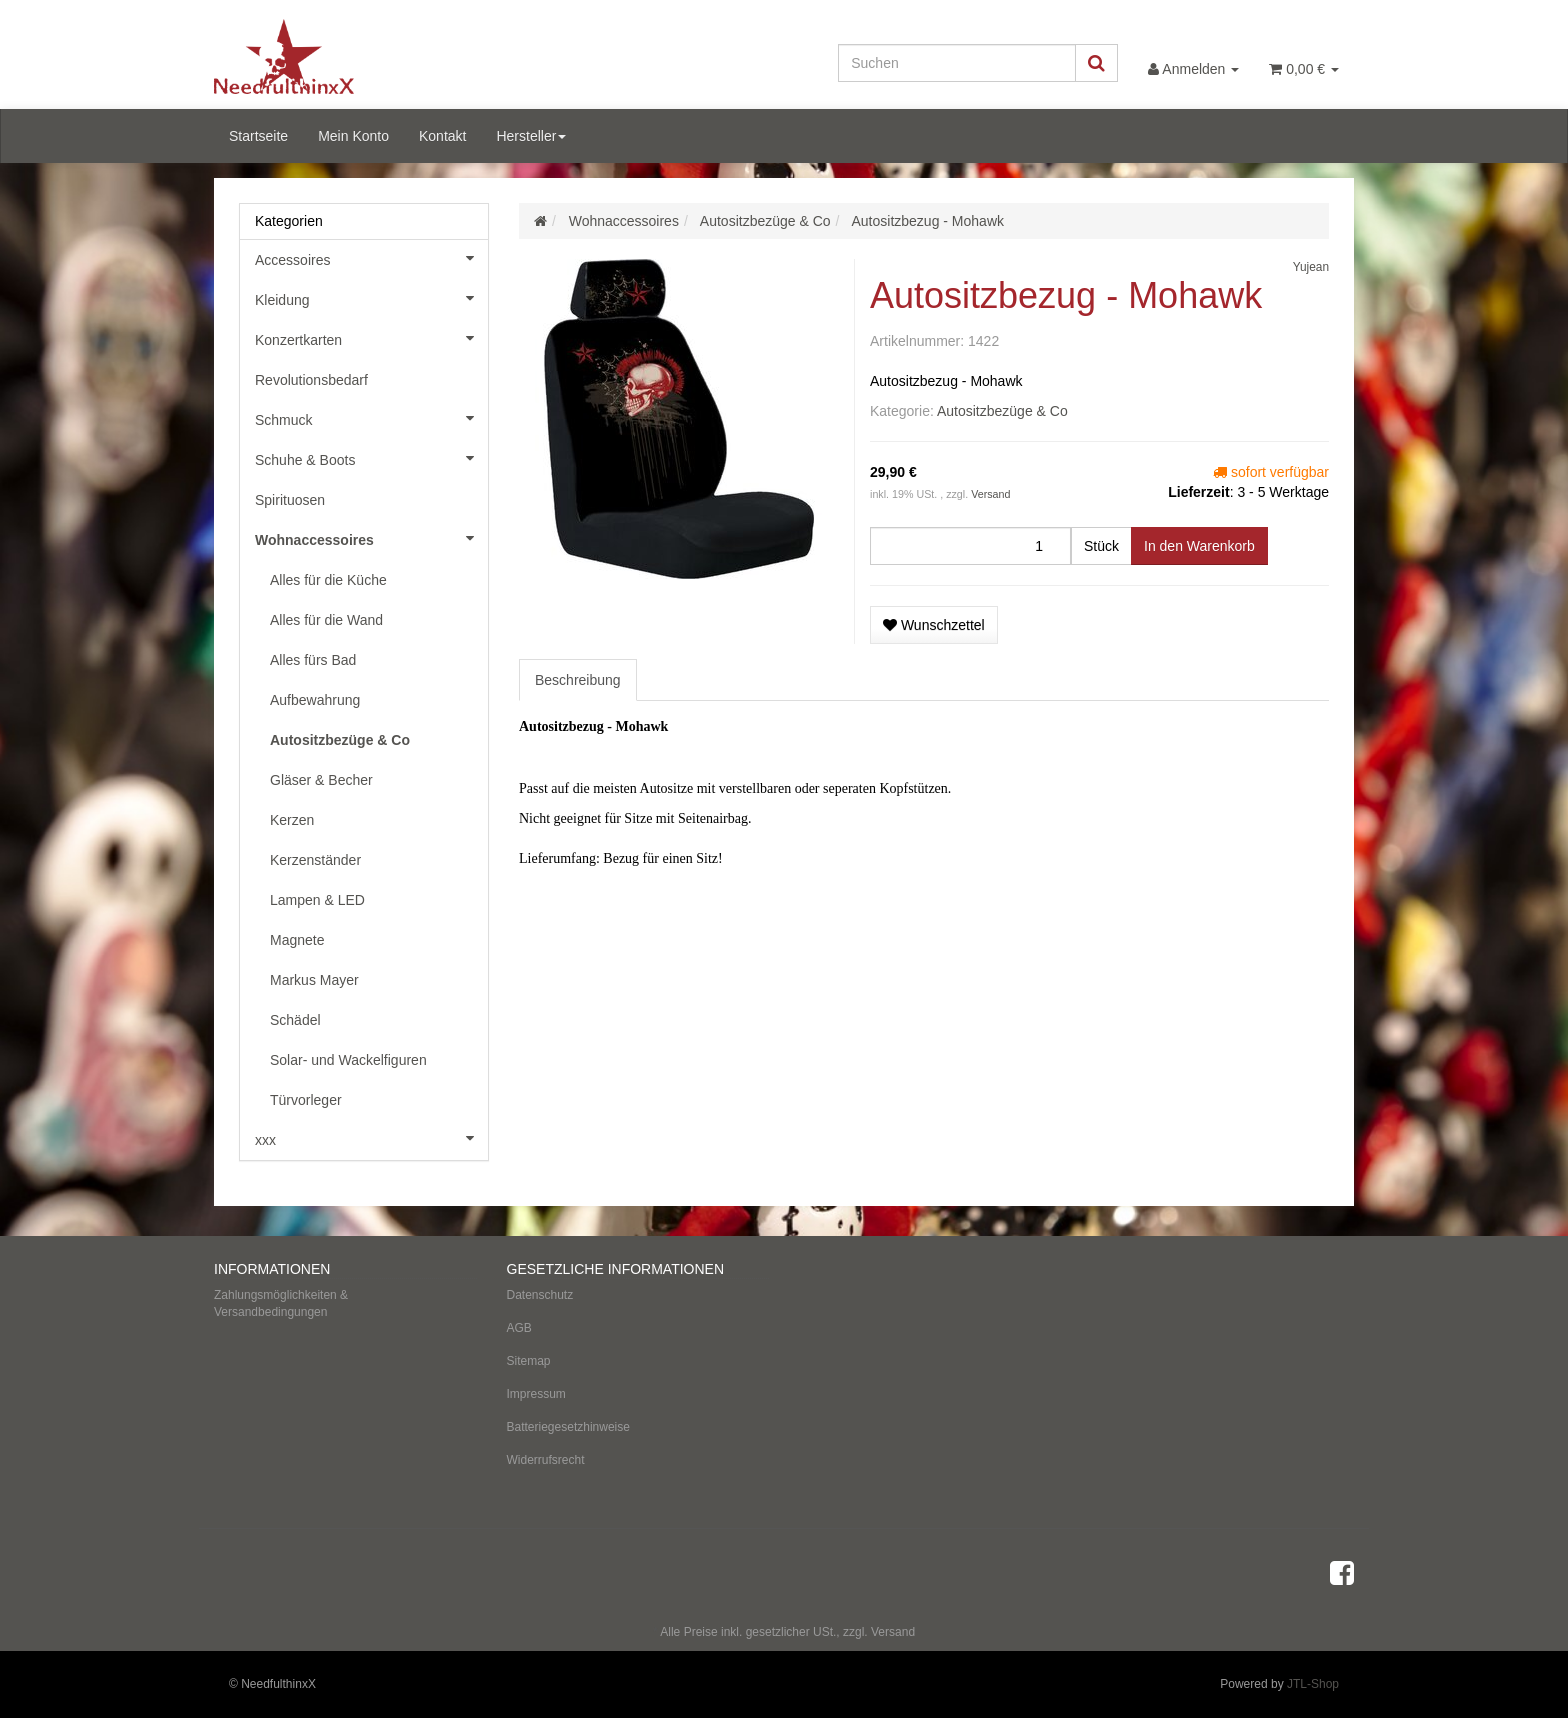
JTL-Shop (1313, 1684)
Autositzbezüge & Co (1002, 411)
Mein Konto (353, 136)
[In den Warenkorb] (1199, 546)
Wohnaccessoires (371, 538)
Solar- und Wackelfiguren (348, 1060)
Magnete (297, 940)
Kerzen (292, 820)
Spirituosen (290, 500)
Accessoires (371, 258)
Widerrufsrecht (546, 1460)
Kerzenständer (315, 860)
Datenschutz (540, 1295)
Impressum (536, 1394)
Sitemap (529, 1361)
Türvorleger (306, 1100)
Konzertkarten (371, 338)
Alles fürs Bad (313, 660)
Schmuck (371, 418)
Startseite (258, 136)
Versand (990, 494)
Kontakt (442, 136)
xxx (371, 1138)
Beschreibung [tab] (578, 680)
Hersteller (531, 136)
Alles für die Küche (328, 580)
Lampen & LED (317, 900)
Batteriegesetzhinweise (568, 1427)
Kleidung (371, 298)
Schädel (295, 1020)
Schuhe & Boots (371, 458)
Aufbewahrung (315, 700)
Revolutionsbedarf (311, 380)
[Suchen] (957, 63)
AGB (519, 1328)
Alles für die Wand (326, 620)
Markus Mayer (314, 980)
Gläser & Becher (321, 780)
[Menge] (970, 546)
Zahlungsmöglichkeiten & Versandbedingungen (281, 1303)
